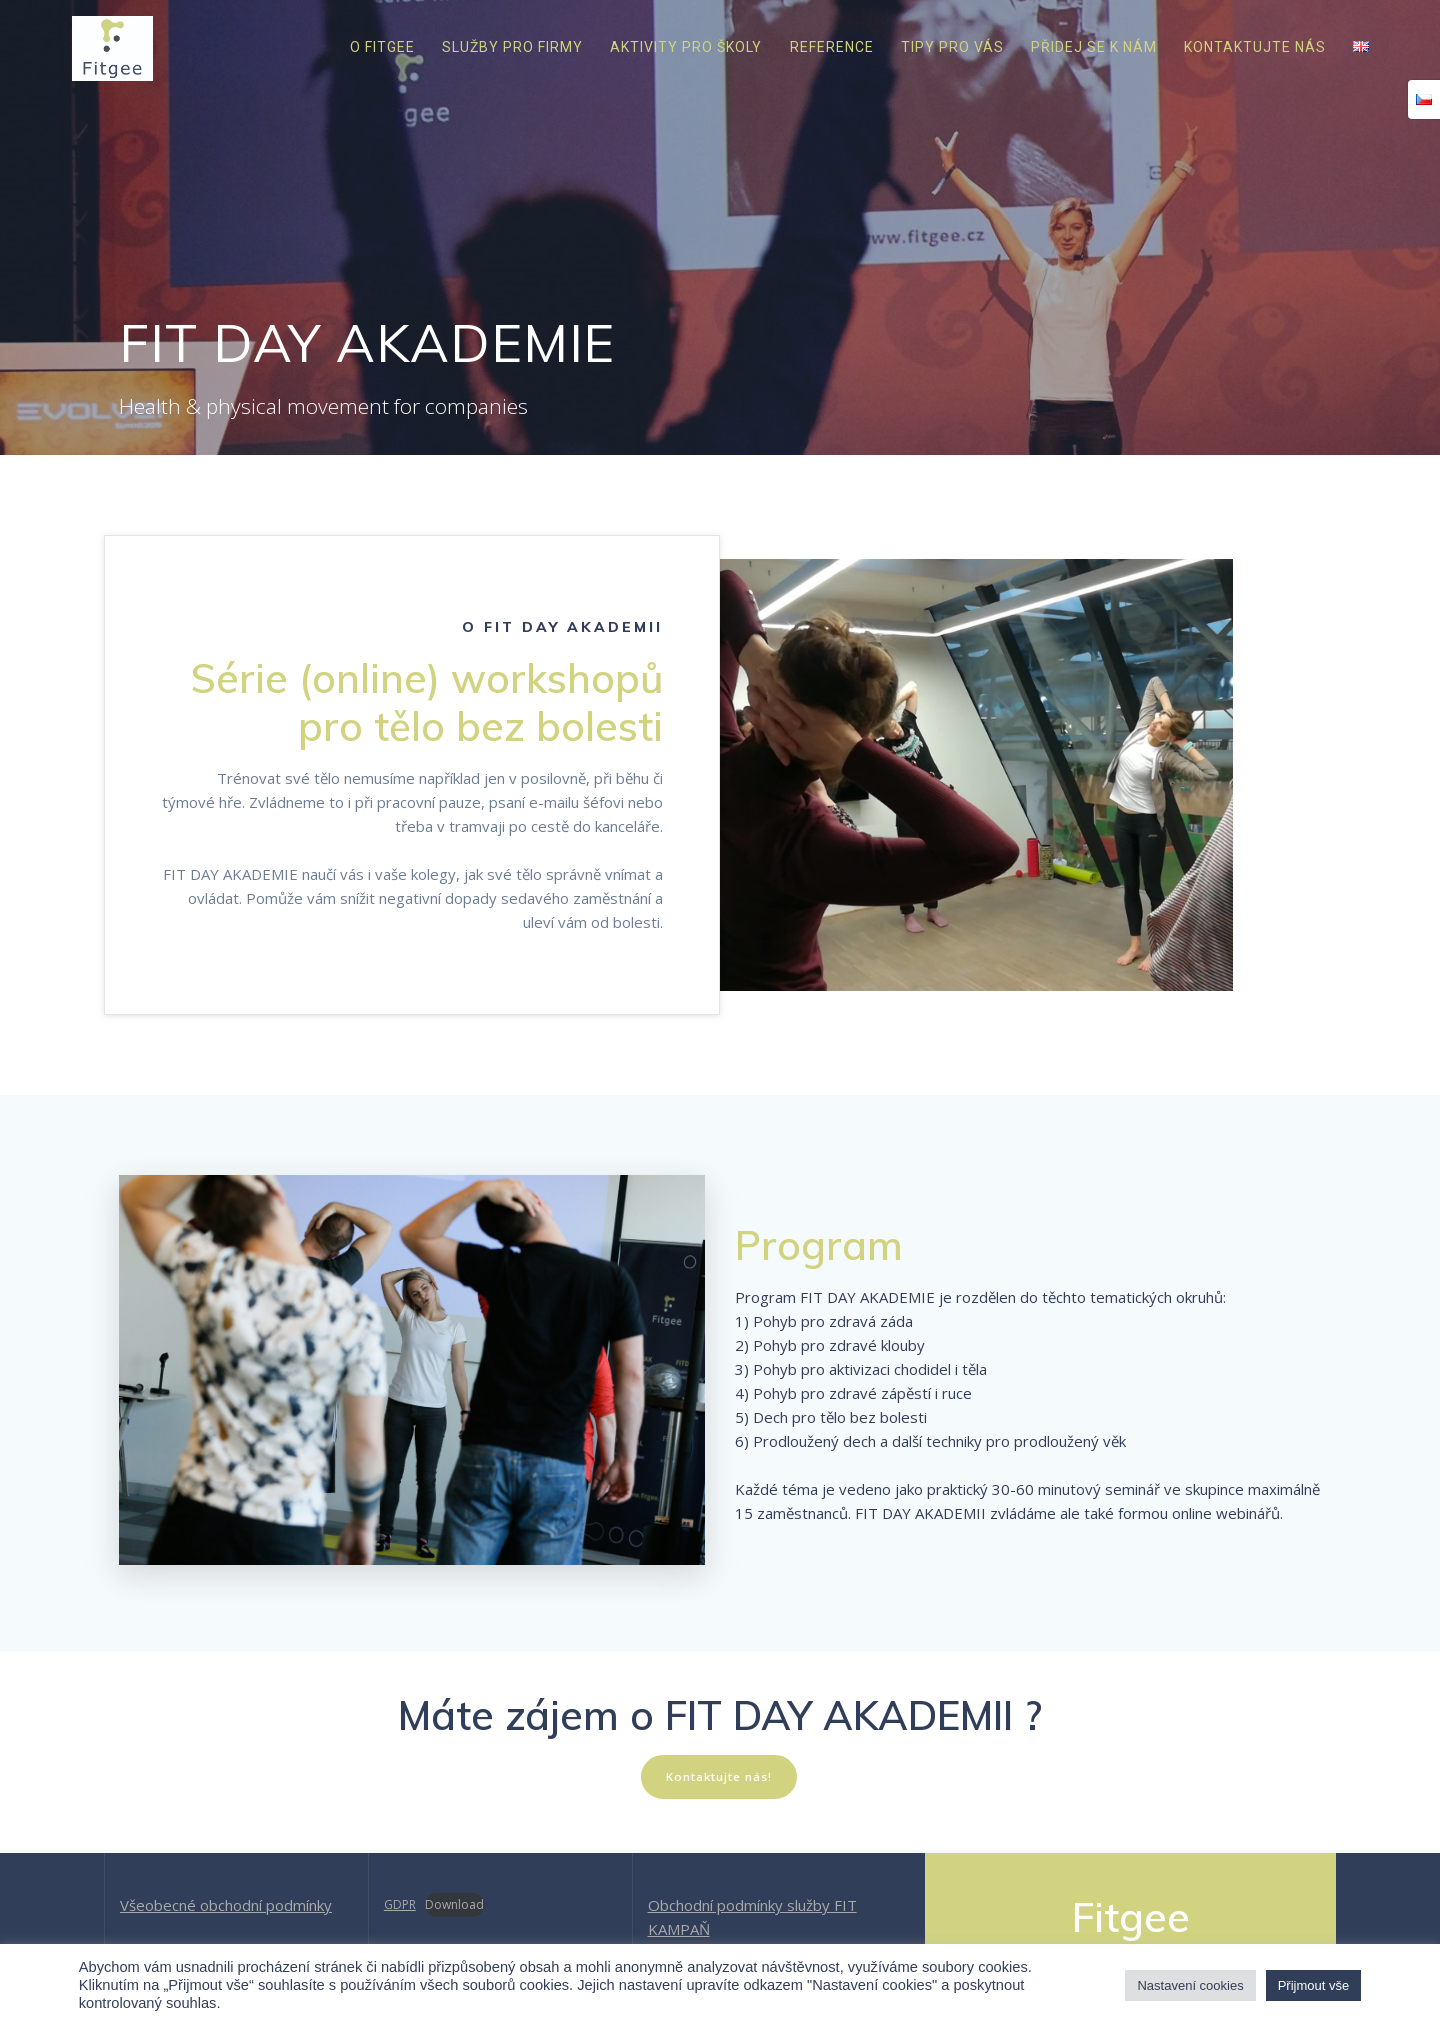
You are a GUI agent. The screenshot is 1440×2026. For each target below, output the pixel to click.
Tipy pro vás (952, 47)
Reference (832, 47)
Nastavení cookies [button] (1190, 1985)
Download (454, 1904)
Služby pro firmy (512, 47)
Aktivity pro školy (686, 47)
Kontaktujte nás (1255, 47)
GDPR (400, 1904)
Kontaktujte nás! (719, 1777)
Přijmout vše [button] (1314, 1985)
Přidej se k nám (1094, 47)
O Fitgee (382, 47)
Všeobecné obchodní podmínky (226, 1905)
